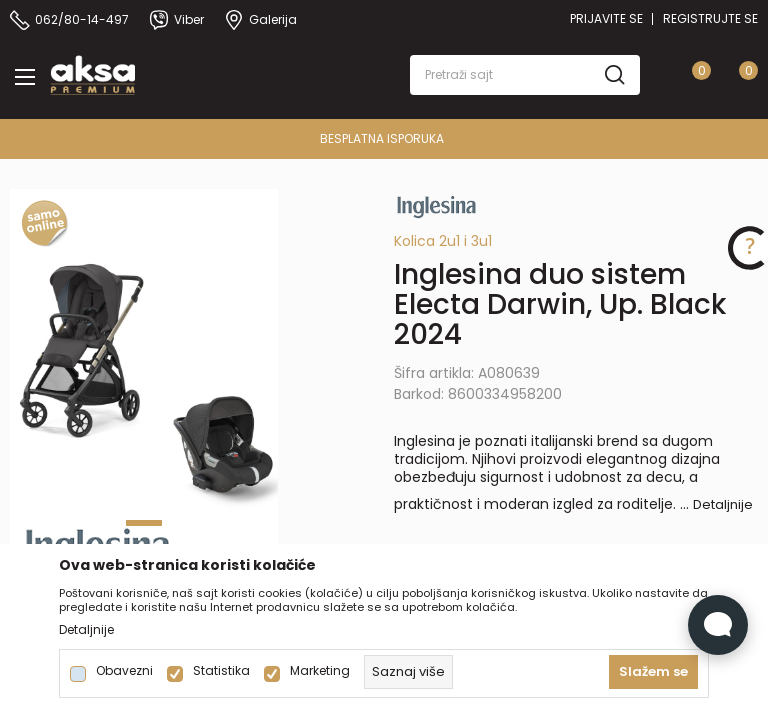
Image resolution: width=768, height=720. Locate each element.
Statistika (221, 671)
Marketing (320, 671)
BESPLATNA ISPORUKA (395, 138)
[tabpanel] (144, 390)
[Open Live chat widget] (718, 625)
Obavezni (124, 671)
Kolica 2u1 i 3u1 (443, 241)
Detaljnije (723, 504)
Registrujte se (710, 18)
